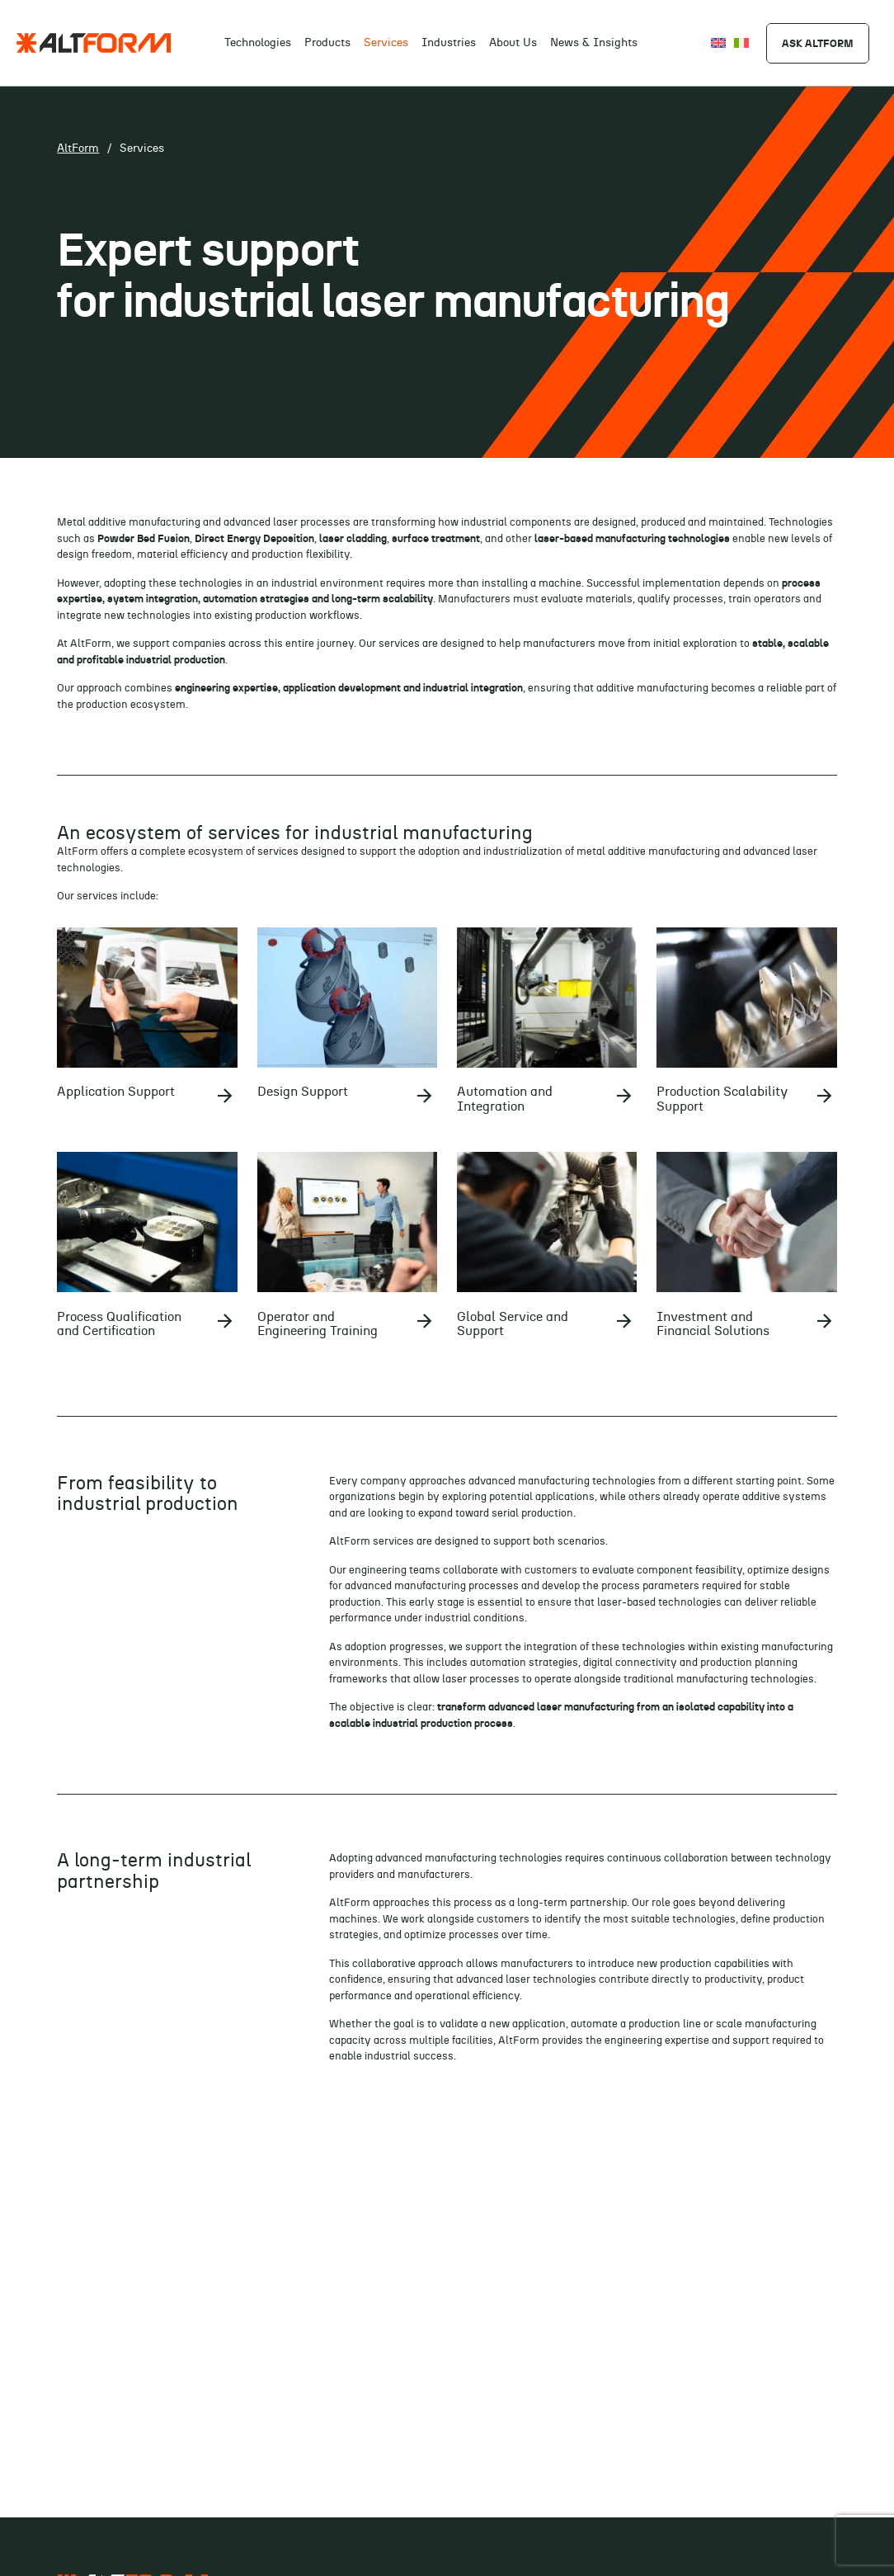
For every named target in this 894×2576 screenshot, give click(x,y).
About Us (513, 43)
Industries (448, 43)
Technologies (257, 43)
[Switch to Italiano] (741, 42)
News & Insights (594, 43)
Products (327, 43)
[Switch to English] (718, 42)
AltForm (78, 148)
